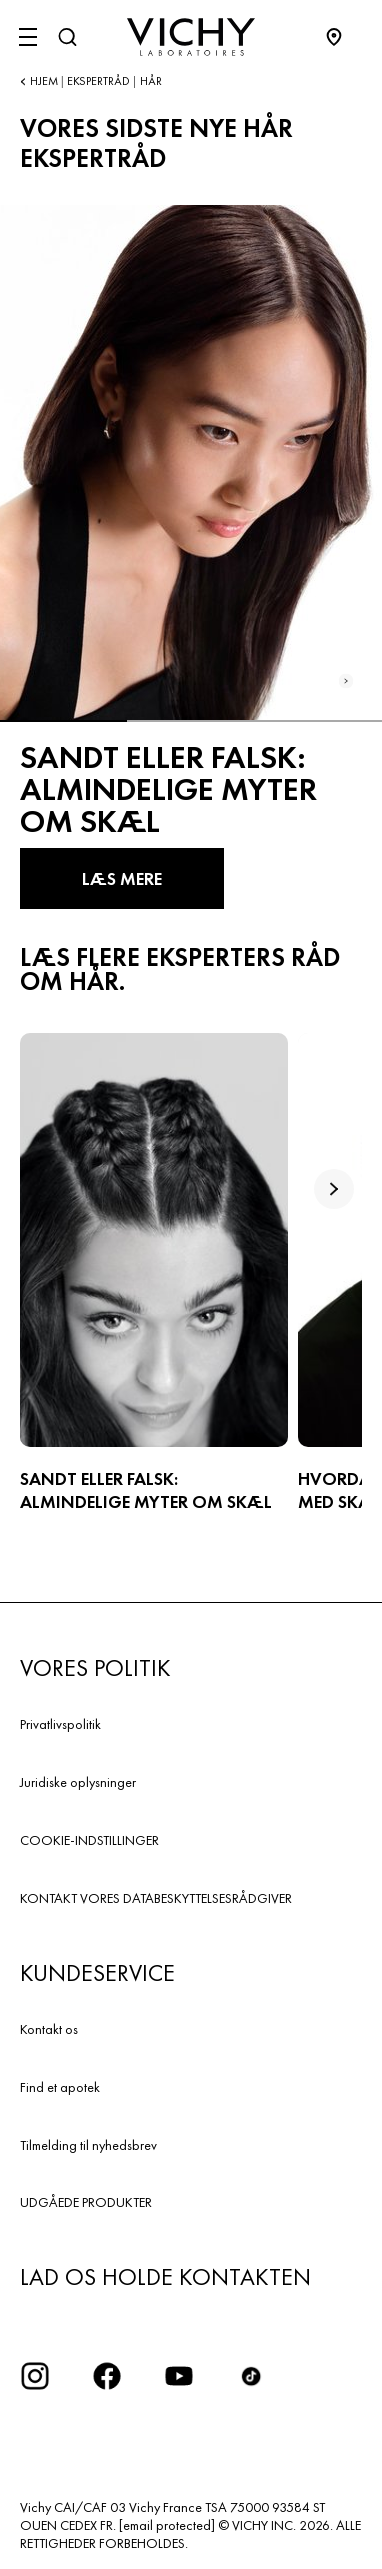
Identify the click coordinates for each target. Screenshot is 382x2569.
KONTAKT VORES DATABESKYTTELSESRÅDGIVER (156, 1898)
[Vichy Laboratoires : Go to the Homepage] (191, 37)
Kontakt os (49, 2029)
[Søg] (67, 37)
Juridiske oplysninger (78, 1782)
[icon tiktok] (251, 2376)
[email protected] (167, 2525)
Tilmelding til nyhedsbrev (88, 2145)
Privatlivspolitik (60, 1724)
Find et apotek (60, 2087)
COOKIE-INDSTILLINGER (89, 1840)
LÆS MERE (122, 878)
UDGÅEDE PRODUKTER (86, 2202)
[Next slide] (346, 681)
